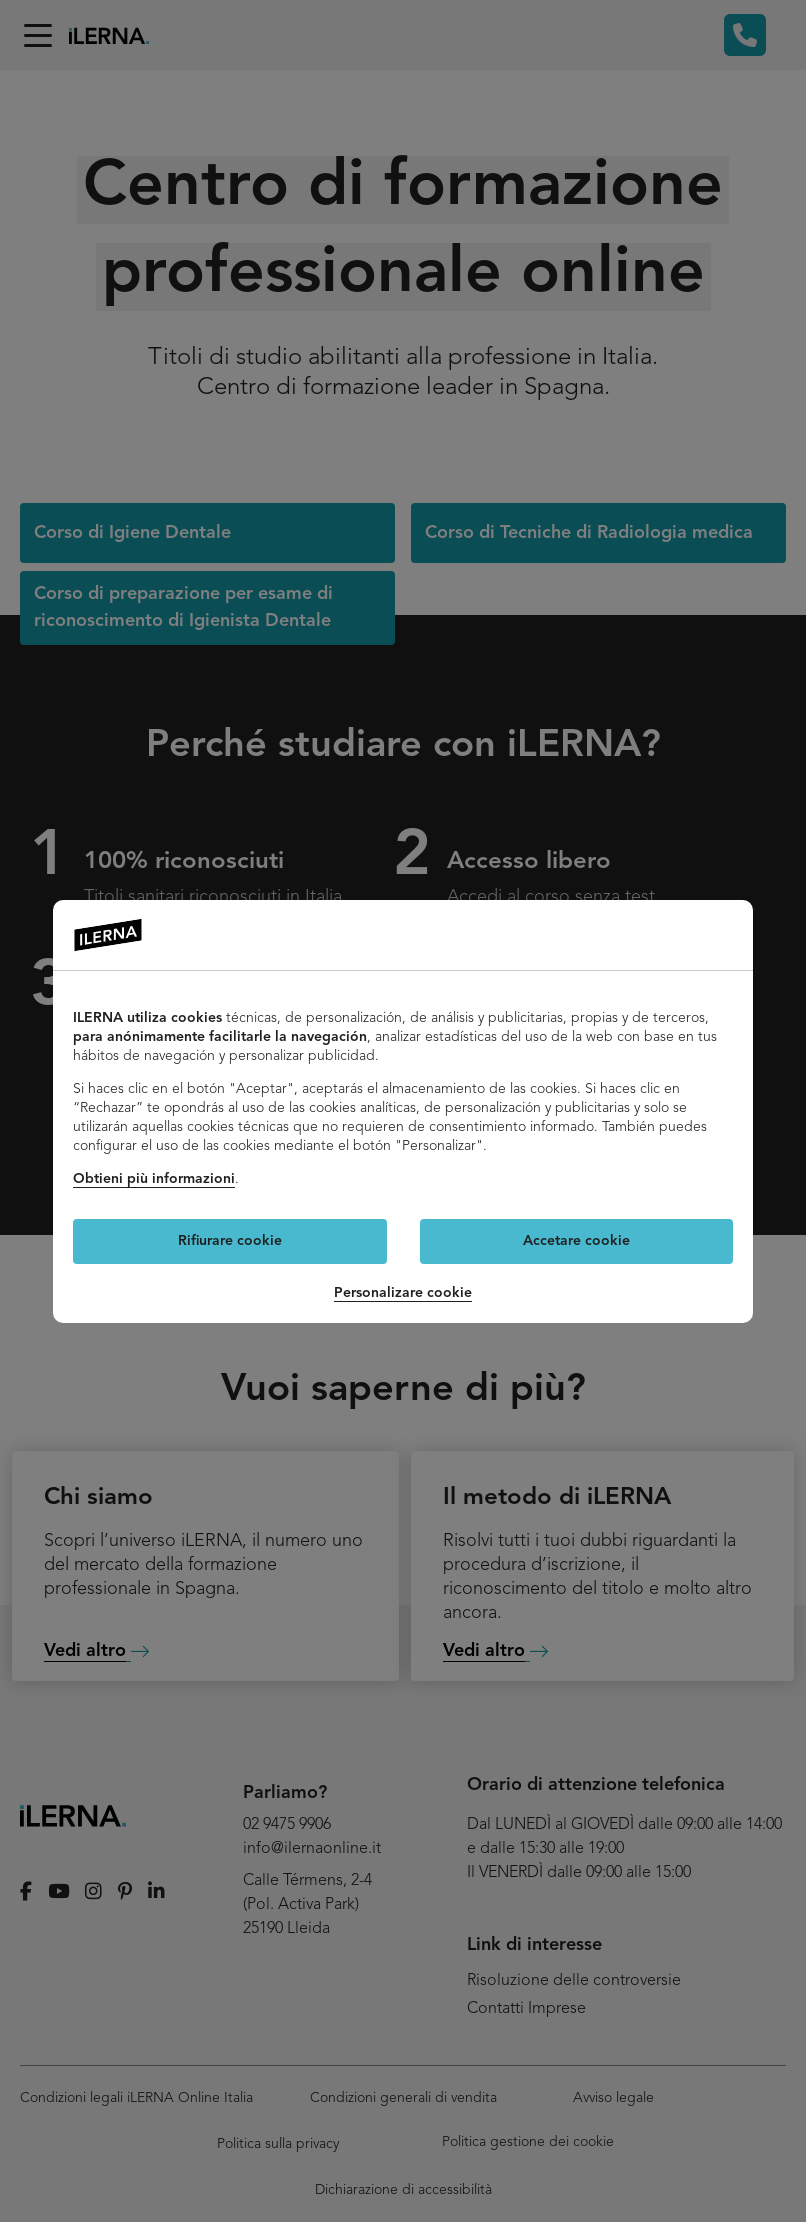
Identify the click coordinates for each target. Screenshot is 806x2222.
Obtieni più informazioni (154, 1179)
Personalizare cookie (403, 1293)
